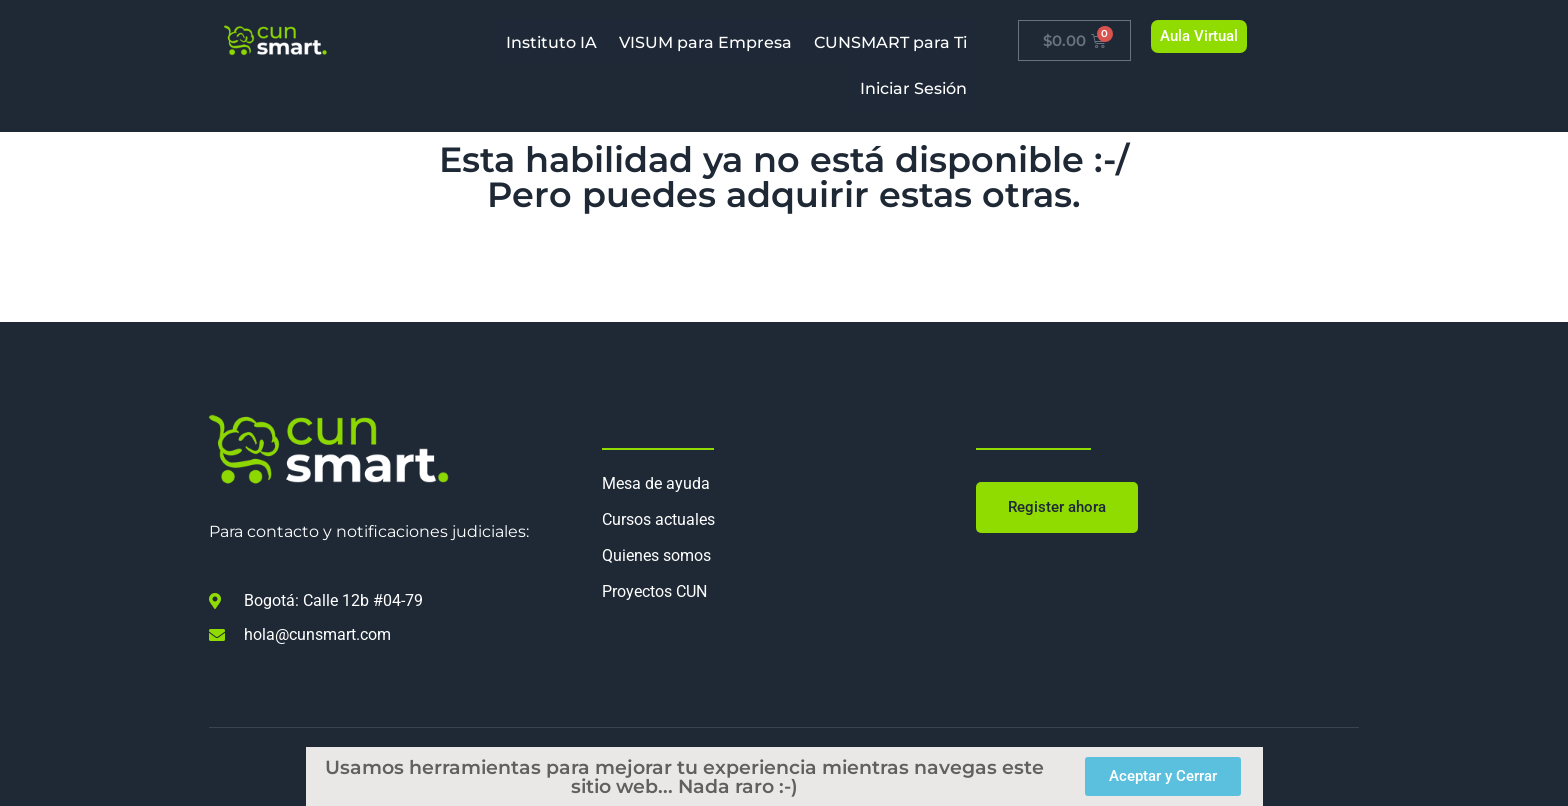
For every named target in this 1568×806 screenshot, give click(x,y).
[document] (784, 403)
